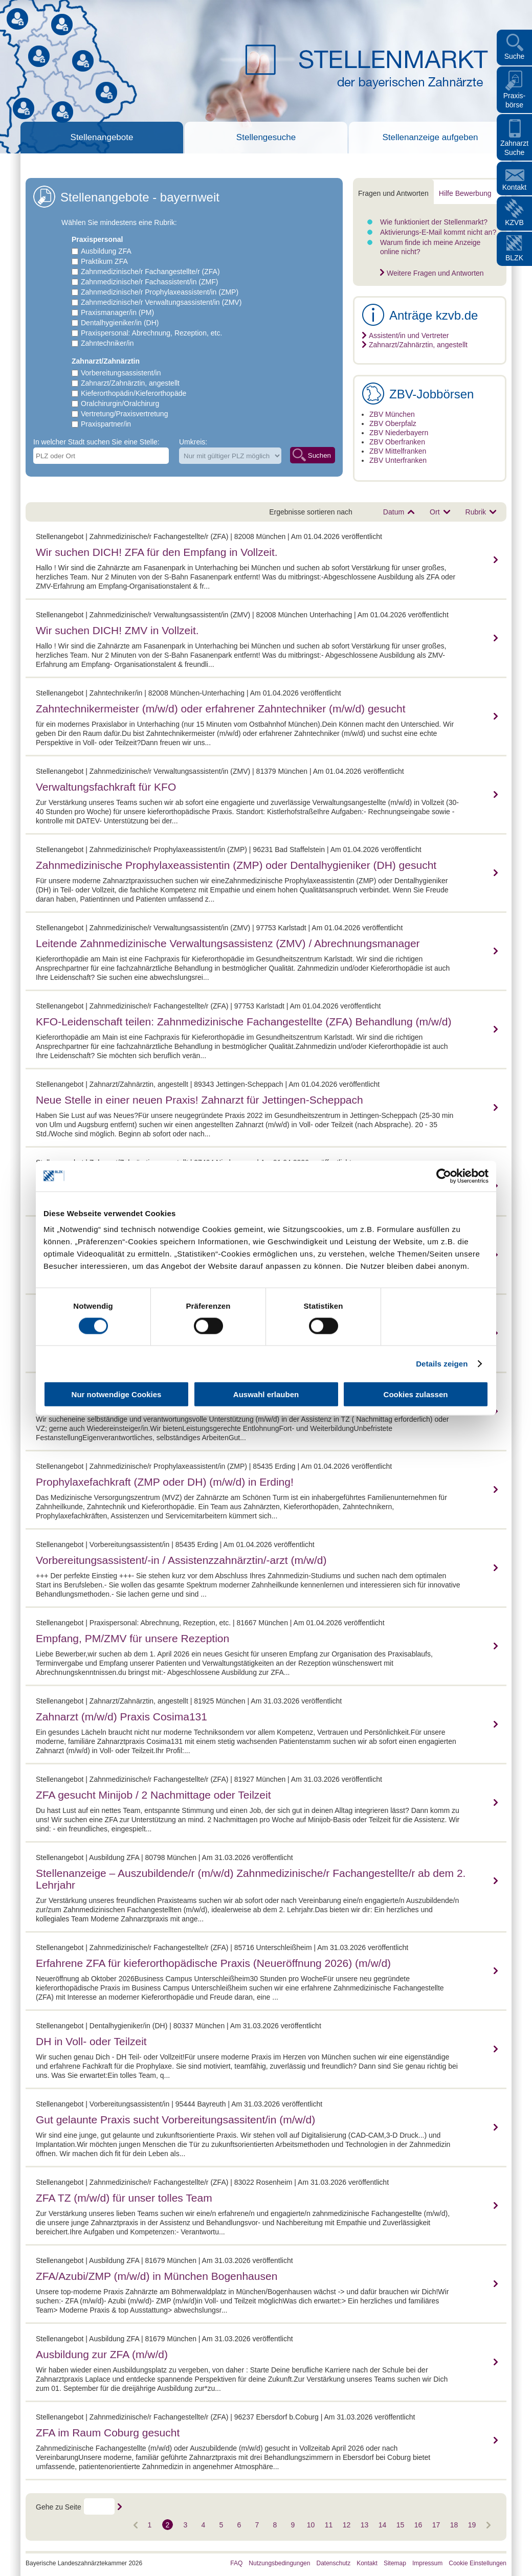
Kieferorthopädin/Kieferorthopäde (133, 393)
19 (472, 2525)
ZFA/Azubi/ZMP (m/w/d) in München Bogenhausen (156, 2276)
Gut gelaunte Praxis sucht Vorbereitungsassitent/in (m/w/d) (175, 2119)
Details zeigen (442, 1363)
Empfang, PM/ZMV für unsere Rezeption (132, 1638)
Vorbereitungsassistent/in (121, 373)
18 (454, 2525)
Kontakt (514, 187)
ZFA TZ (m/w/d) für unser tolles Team (124, 2198)
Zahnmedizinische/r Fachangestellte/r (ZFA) (150, 271)
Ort (434, 512)
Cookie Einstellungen (477, 2563)
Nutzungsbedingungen (279, 2563)
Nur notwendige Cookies (117, 1394)
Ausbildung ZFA (106, 251)
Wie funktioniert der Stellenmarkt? (433, 222)
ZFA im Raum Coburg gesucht (108, 2432)
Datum (393, 512)
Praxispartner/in (106, 424)
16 (418, 2525)
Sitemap (395, 2563)
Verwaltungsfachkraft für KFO (106, 787)
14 (383, 2525)
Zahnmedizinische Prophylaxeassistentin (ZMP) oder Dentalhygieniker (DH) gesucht (236, 865)
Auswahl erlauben (266, 1394)
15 (400, 2525)
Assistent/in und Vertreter (409, 335)
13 (365, 2525)
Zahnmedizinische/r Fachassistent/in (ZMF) (149, 282)
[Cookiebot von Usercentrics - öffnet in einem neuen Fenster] (444, 1175)
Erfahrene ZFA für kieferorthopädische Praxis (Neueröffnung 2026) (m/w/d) (213, 1963)
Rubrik (475, 512)
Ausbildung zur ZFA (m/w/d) (102, 2354)
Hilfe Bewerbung (465, 193)
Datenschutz (333, 2563)
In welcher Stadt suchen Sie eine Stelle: (96, 442)
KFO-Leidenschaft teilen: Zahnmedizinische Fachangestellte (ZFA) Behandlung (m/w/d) (243, 1021)
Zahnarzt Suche (514, 147)
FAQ (236, 2563)
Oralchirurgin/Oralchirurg (120, 403)
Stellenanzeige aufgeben (430, 137)
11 (329, 2525)
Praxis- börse (514, 100)
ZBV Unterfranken (398, 460)
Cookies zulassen (416, 1394)
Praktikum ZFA (104, 261)
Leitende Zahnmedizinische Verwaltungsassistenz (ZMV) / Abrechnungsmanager (228, 943)
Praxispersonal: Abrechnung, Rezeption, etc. (151, 333)
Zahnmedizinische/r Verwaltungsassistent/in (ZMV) (161, 302)
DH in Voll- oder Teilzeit (91, 2041)
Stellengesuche (266, 137)
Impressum (427, 2563)
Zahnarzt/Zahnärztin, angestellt (130, 383)
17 (436, 2525)
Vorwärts (136, 2524)
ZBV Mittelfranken (397, 451)
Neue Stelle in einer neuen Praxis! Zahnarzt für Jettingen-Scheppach (199, 1100)
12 (347, 2525)
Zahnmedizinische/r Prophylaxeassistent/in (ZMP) (159, 292)
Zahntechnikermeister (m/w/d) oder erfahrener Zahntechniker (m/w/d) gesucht (220, 708)
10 (311, 2525)
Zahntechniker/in (107, 343)
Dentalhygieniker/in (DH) (120, 323)
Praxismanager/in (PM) (117, 312)
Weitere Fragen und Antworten (435, 273)
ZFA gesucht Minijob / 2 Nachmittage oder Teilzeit (153, 1795)
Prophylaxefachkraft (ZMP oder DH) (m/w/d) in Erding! (165, 1482)
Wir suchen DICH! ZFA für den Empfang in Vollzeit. (157, 552)
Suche (514, 56)
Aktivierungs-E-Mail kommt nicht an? (438, 232)
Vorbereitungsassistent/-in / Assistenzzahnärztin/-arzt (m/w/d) (181, 1560)
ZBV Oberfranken (397, 442)
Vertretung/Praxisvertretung (124, 414)
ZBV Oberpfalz (392, 423)
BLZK (514, 258)
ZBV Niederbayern (398, 433)
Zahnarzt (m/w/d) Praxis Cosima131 (121, 1716)
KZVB (514, 222)
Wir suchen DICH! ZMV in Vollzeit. (117, 630)
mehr (494, 560)
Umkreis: (193, 442)
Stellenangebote (102, 137)
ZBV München (392, 414)
